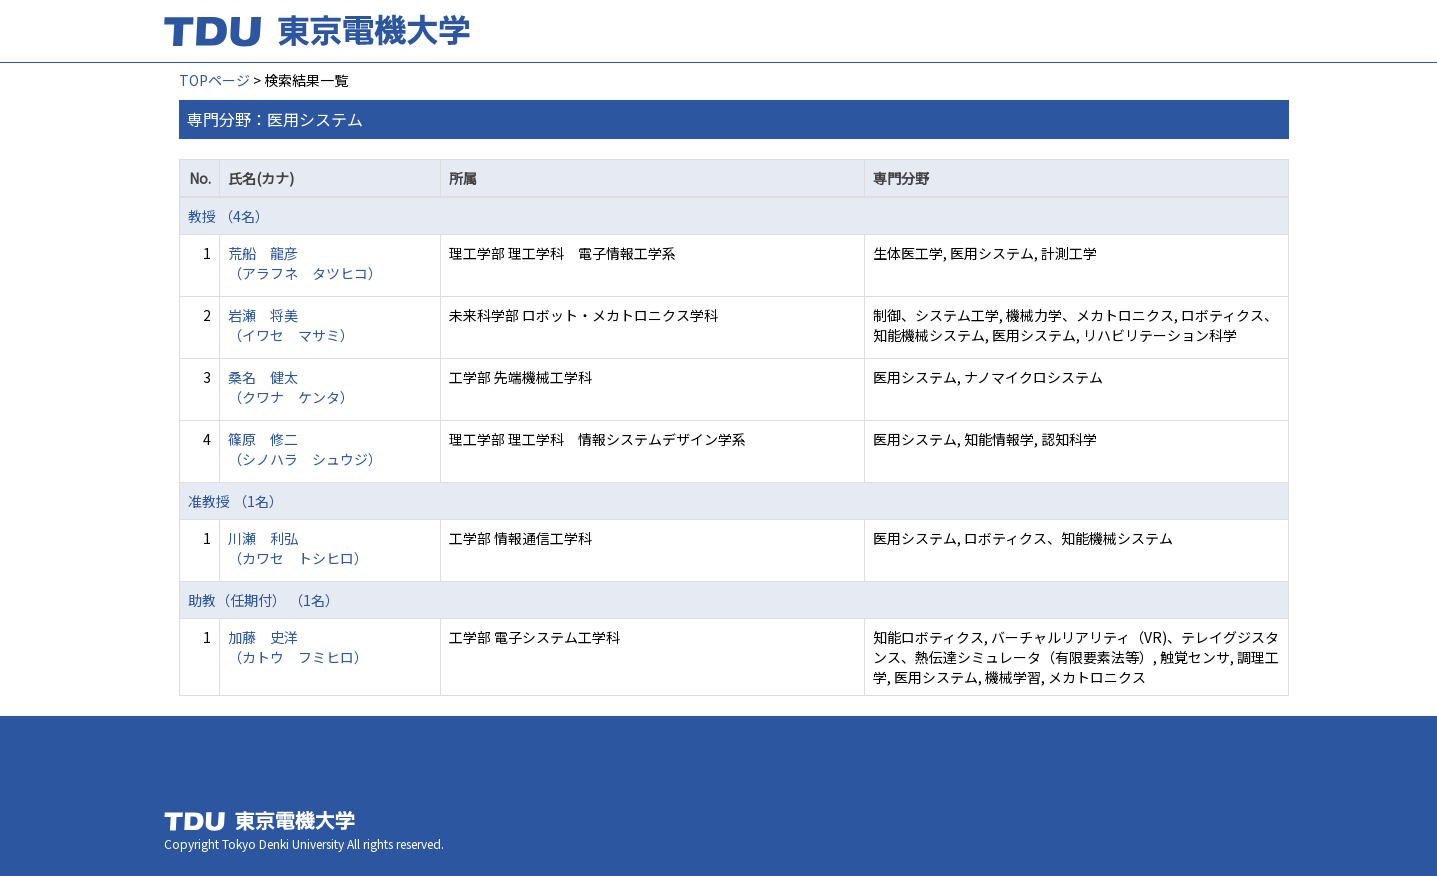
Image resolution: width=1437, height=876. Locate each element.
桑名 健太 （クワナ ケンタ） (291, 387)
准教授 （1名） (235, 501)
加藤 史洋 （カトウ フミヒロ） (298, 647)
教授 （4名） (228, 216)
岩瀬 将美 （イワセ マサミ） (291, 325)
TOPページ (214, 80)
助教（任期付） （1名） (263, 600)
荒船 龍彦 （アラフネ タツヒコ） (305, 263)
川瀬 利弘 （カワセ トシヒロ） (298, 548)
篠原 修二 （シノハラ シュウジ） (305, 449)
